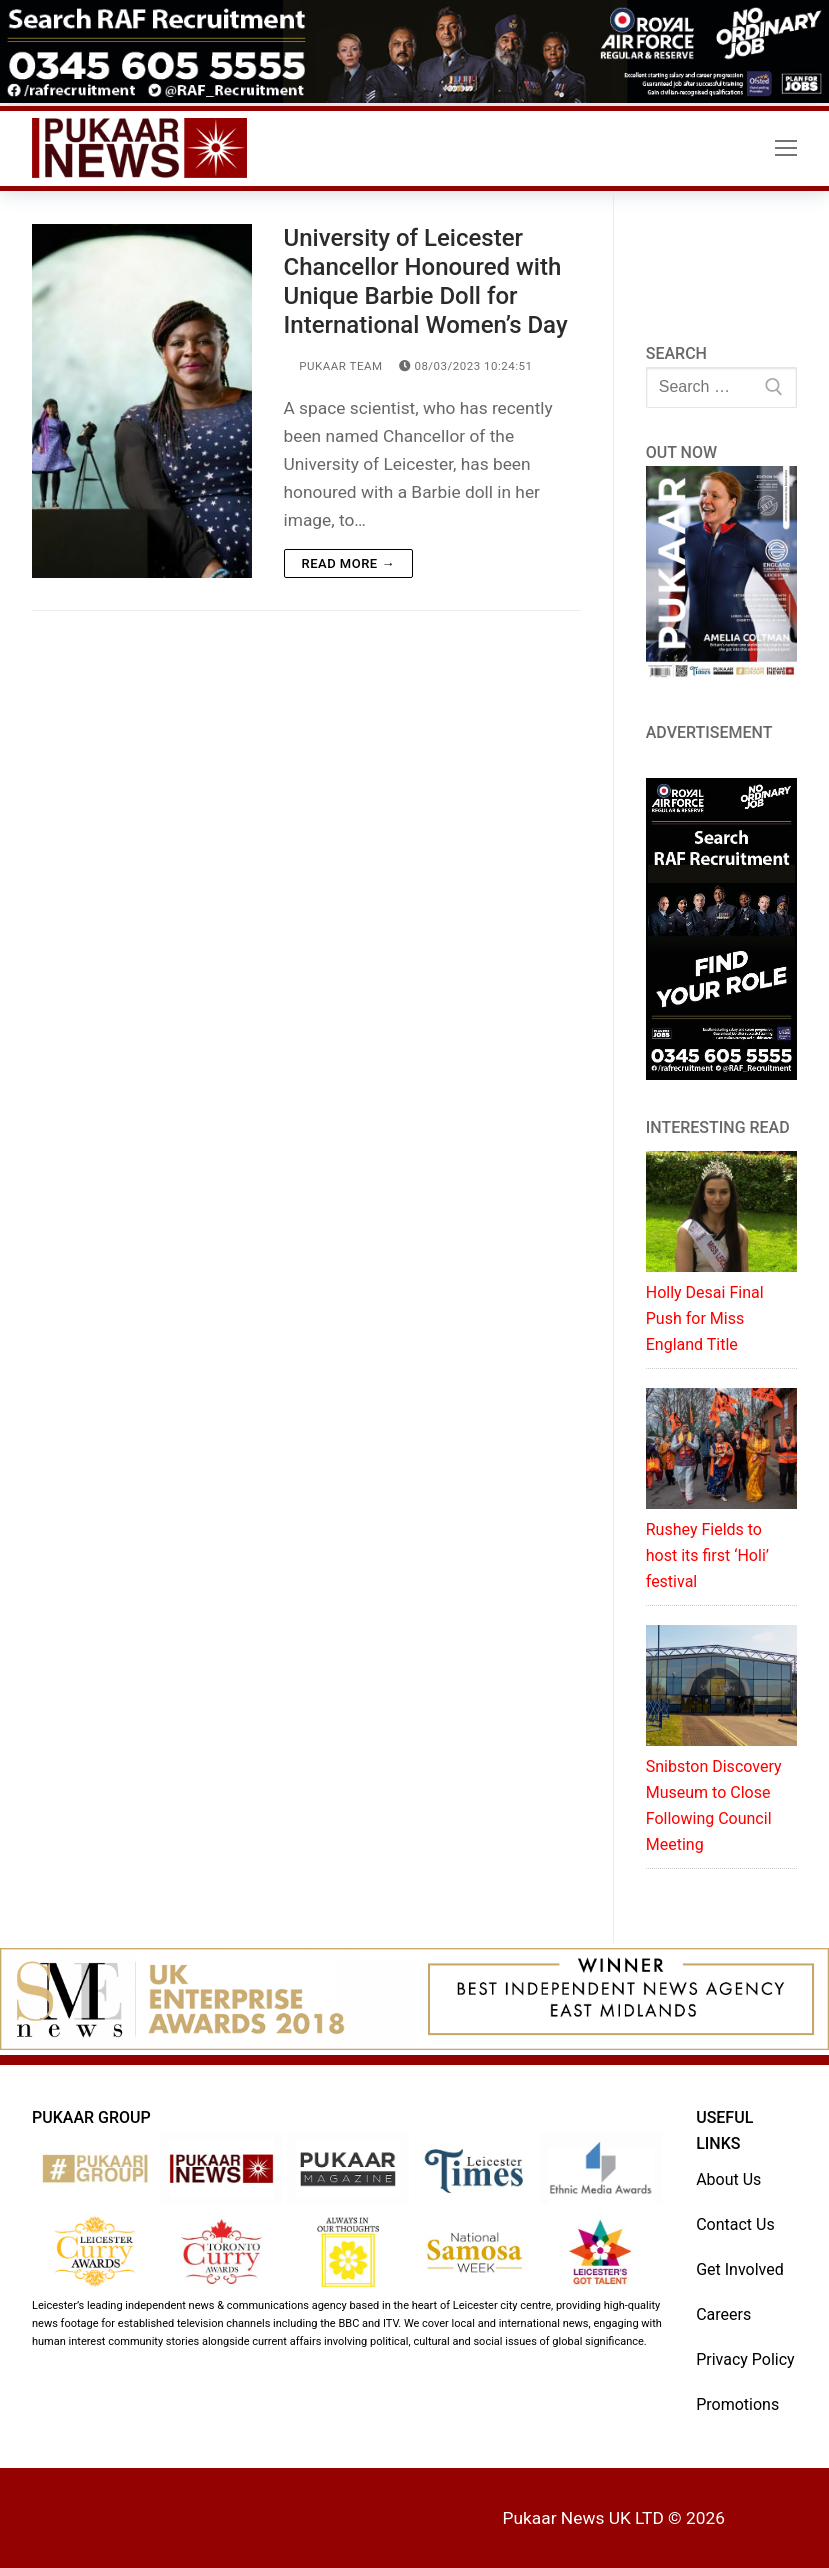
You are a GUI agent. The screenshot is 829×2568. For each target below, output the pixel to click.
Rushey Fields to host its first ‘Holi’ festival (707, 1555)
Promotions (737, 2404)
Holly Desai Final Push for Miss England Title (705, 1318)
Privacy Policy (745, 2359)
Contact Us (735, 2224)
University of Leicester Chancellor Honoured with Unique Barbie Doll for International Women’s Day (426, 282)
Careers (723, 2314)
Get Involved (740, 2269)
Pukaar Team (333, 366)
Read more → (348, 563)
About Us (728, 2179)
